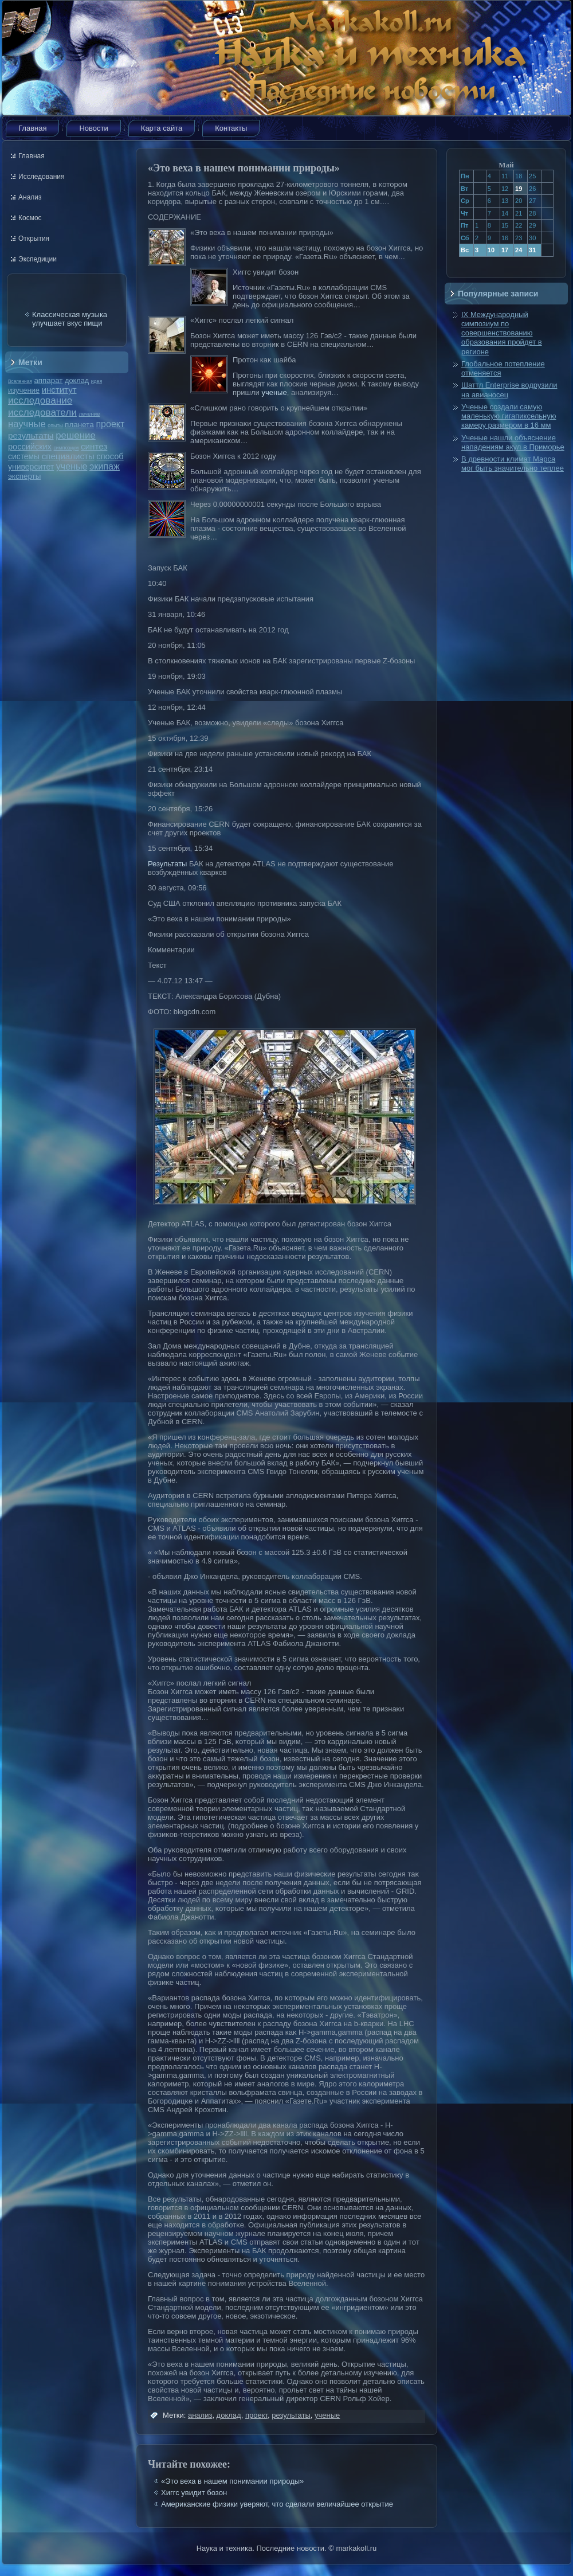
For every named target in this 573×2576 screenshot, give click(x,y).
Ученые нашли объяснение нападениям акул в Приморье (512, 442)
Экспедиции (37, 259)
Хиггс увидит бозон (194, 2492)
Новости (93, 128)
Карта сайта (161, 128)
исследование (40, 400)
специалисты (68, 456)
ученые (71, 466)
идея (96, 381)
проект (110, 424)
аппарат (48, 380)
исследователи (42, 412)
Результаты (167, 863)
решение (76, 435)
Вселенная (20, 381)
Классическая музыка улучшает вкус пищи (69, 318)
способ (109, 456)
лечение (89, 414)
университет (31, 466)
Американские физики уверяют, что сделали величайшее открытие (277, 2504)
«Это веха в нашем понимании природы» (232, 2481)
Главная (32, 128)
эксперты (24, 476)
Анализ (30, 197)
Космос (30, 218)
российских (30, 446)
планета (79, 424)
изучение (24, 390)
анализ (200, 2415)
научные (27, 424)
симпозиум (66, 448)
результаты (31, 435)
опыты (55, 425)
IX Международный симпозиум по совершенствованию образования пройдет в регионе (501, 333)
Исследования (41, 177)
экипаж (104, 466)
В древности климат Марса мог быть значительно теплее (512, 463)
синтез (94, 446)
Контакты (231, 128)
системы (24, 456)
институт (59, 389)
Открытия (33, 238)
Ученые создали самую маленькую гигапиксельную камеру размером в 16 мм (508, 416)
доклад (77, 380)
